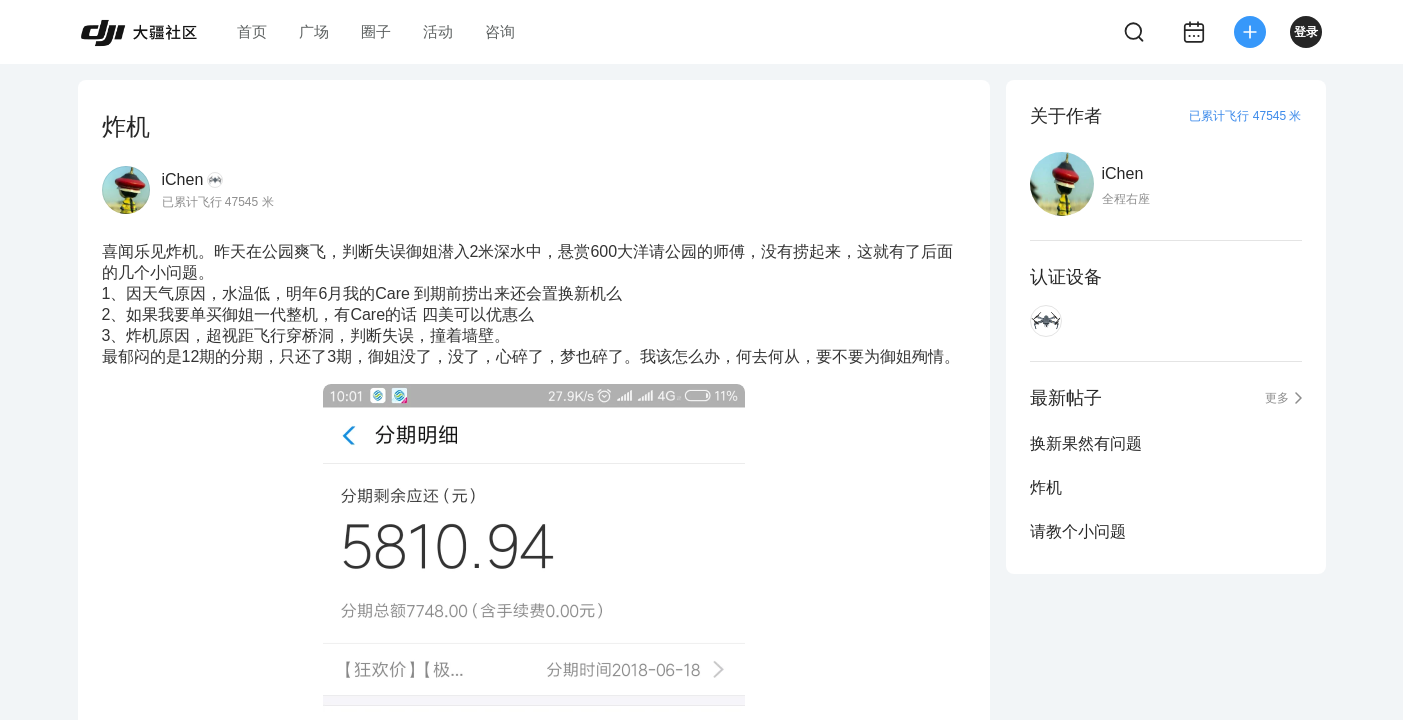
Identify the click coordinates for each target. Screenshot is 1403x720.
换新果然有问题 (1086, 443)
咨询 (500, 31)
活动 (438, 31)
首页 (252, 31)
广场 (314, 31)
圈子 (376, 31)
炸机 (1046, 487)
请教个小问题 (1078, 531)
